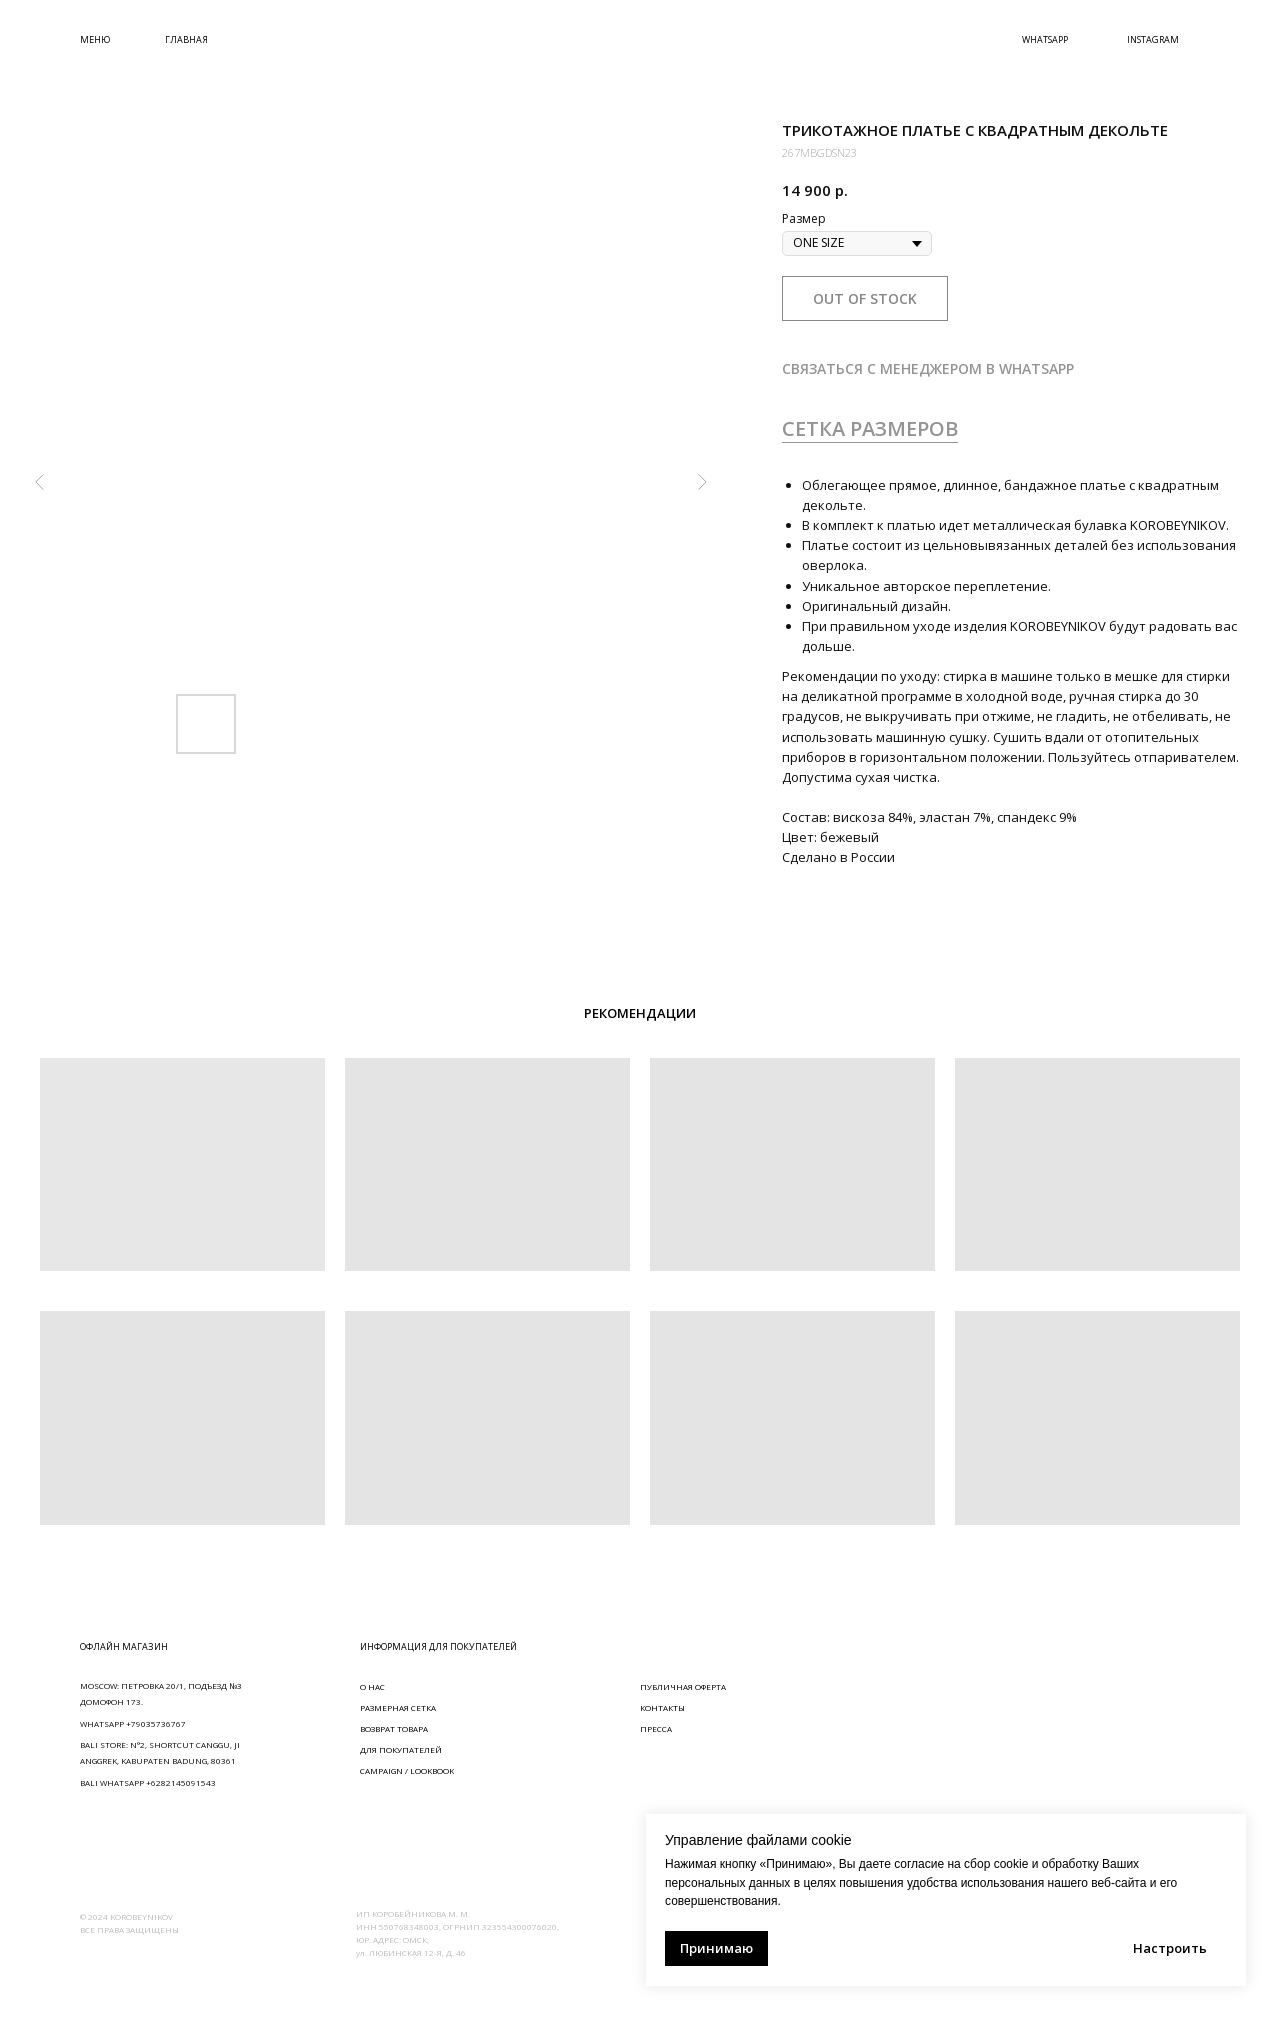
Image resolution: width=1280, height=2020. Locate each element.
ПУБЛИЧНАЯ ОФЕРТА (683, 1686)
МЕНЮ (95, 39)
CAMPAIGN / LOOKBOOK (407, 1770)
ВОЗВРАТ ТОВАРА (394, 1728)
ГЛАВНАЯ (186, 39)
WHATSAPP (1045, 39)
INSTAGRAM (1153, 39)
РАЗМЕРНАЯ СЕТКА (398, 1707)
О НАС (372, 1686)
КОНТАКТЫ (662, 1707)
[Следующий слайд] (702, 482)
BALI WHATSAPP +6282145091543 (148, 1782)
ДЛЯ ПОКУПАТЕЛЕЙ (401, 1749)
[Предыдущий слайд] (40, 482)
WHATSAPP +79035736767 (133, 1723)
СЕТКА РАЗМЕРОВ (870, 428)
